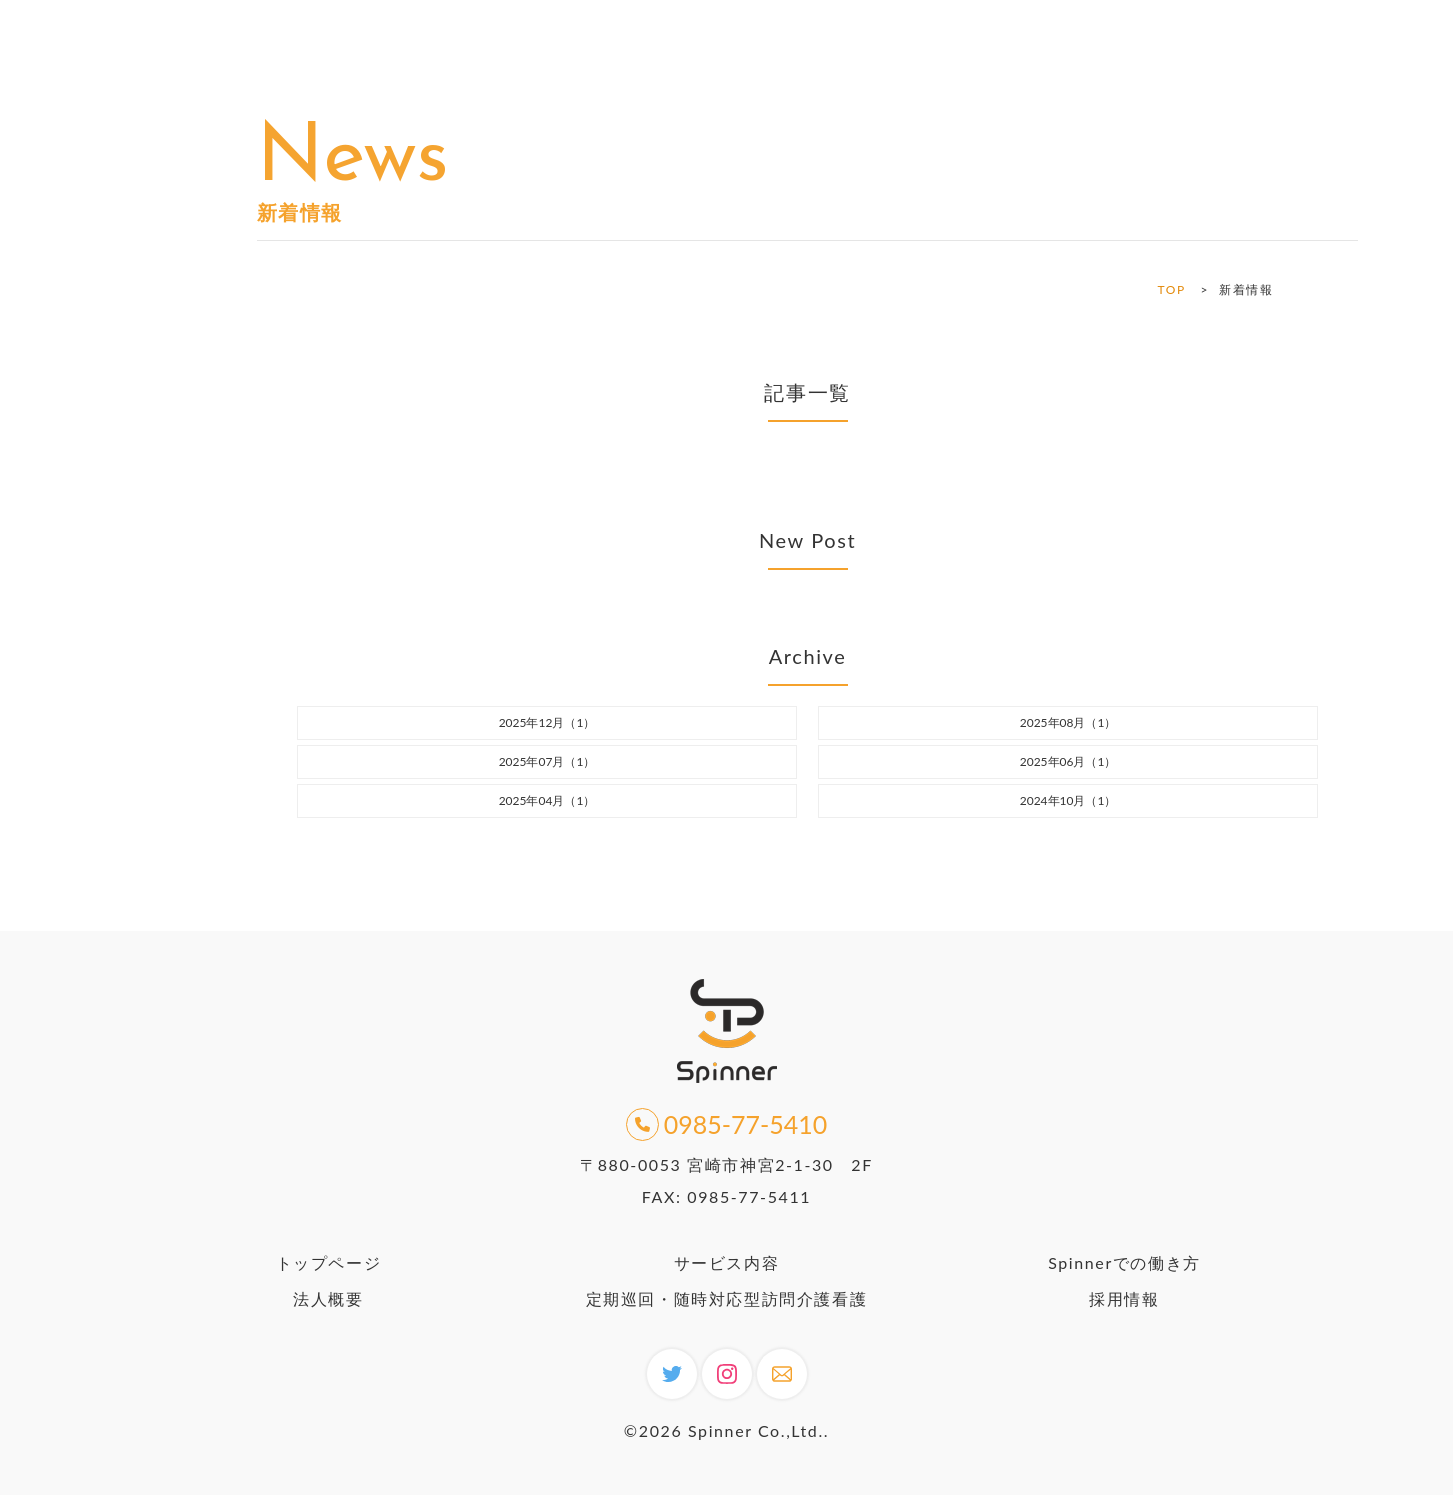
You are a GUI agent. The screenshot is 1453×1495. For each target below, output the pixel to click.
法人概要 (328, 1298)
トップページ (329, 1262)
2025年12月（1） (547, 722)
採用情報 (1124, 1298)
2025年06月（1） (1068, 761)
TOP (1171, 289)
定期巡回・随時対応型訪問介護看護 (727, 1298)
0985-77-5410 (727, 1124)
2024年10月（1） (1068, 800)
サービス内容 (727, 1262)
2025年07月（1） (547, 761)
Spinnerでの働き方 (1124, 1262)
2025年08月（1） (1068, 722)
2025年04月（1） (547, 800)
